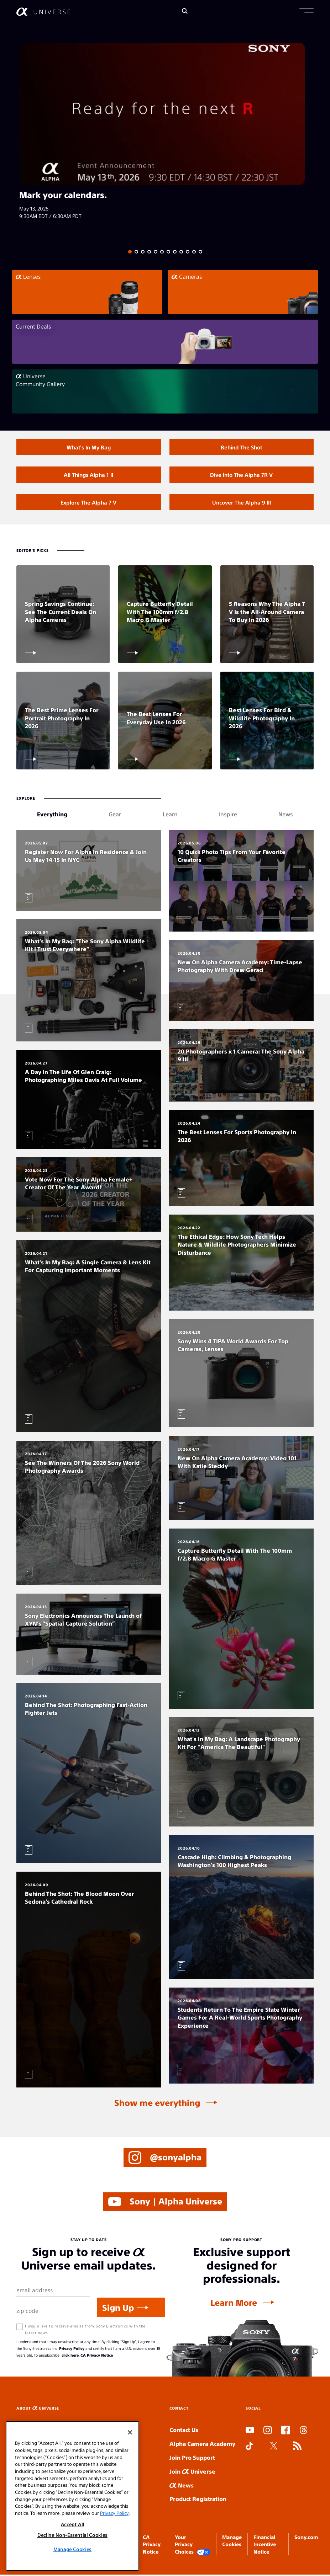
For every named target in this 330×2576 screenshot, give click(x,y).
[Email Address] (52, 2292)
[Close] (130, 2432)
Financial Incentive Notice (264, 2545)
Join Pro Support (192, 2459)
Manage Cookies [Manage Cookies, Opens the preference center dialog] (72, 2549)
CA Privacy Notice (96, 2356)
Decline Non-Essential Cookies (72, 2535)
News (181, 2486)
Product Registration (197, 2500)
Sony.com (306, 2538)
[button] (306, 11)
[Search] (184, 11)
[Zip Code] (52, 2312)
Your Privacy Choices (192, 2546)
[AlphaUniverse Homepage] (43, 11)
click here (70, 2356)
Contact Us (183, 2431)
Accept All (72, 2524)
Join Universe (192, 2472)
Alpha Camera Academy (202, 2445)
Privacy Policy (71, 2349)
